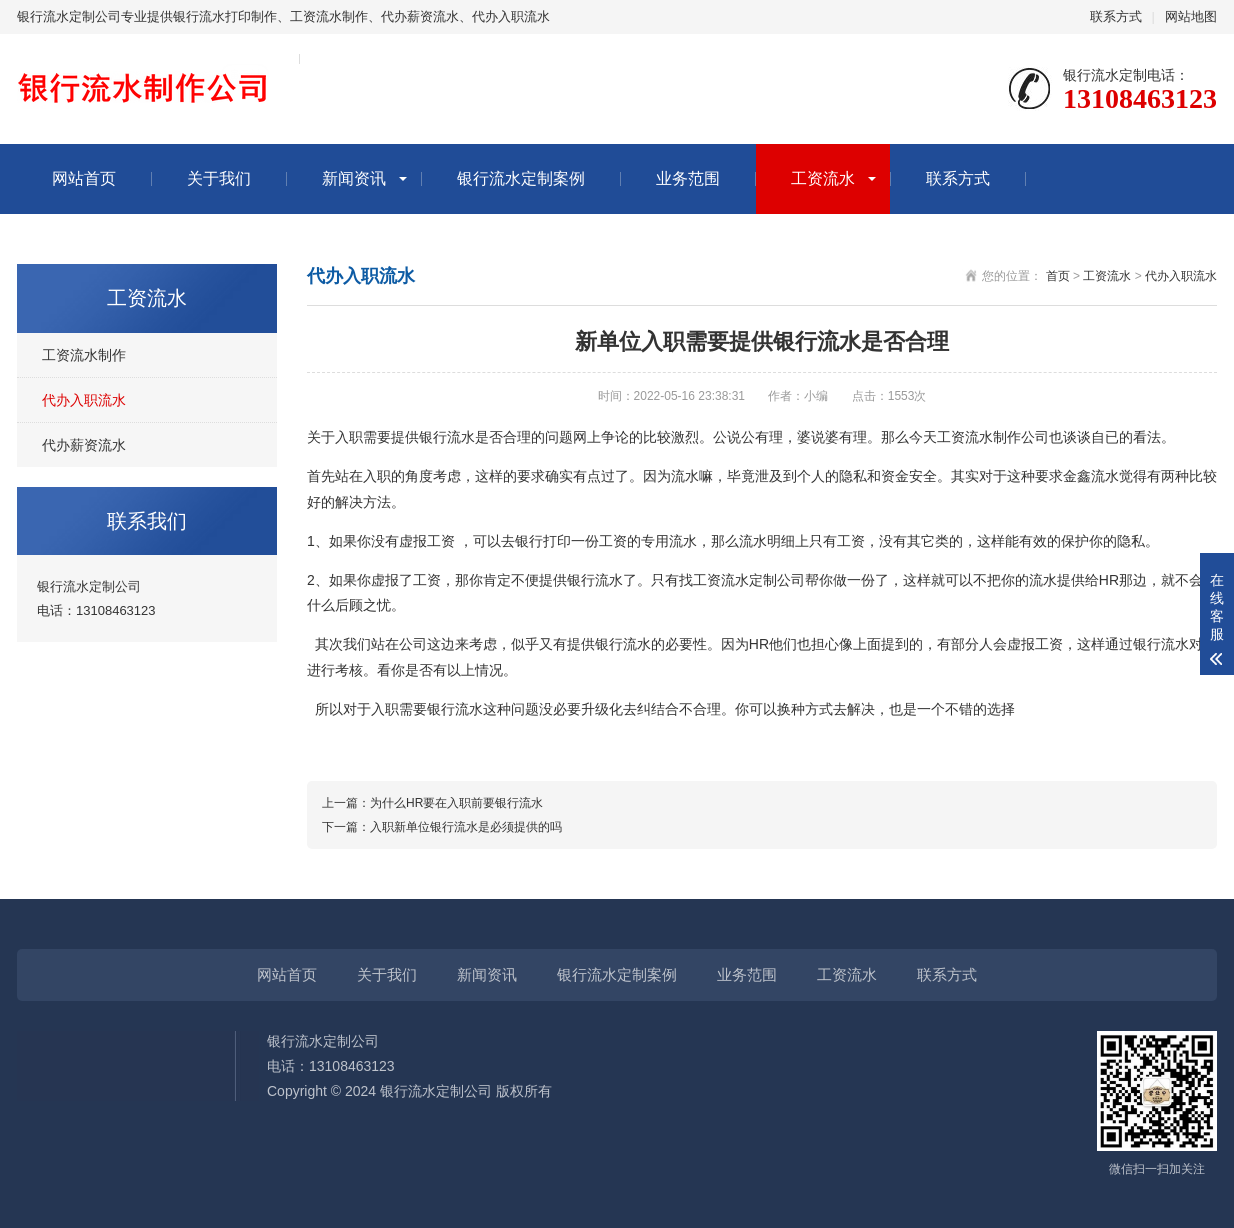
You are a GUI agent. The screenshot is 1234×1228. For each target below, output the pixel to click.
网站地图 (1191, 16)
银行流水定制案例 (521, 178)
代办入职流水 (84, 400)
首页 (1058, 276)
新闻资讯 (354, 178)
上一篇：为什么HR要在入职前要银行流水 (432, 803)
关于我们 (219, 178)
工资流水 (823, 178)
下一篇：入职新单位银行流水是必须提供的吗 (442, 827)
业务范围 (688, 178)
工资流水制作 (84, 355)
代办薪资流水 (84, 445)
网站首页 (84, 178)
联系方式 (1116, 16)
